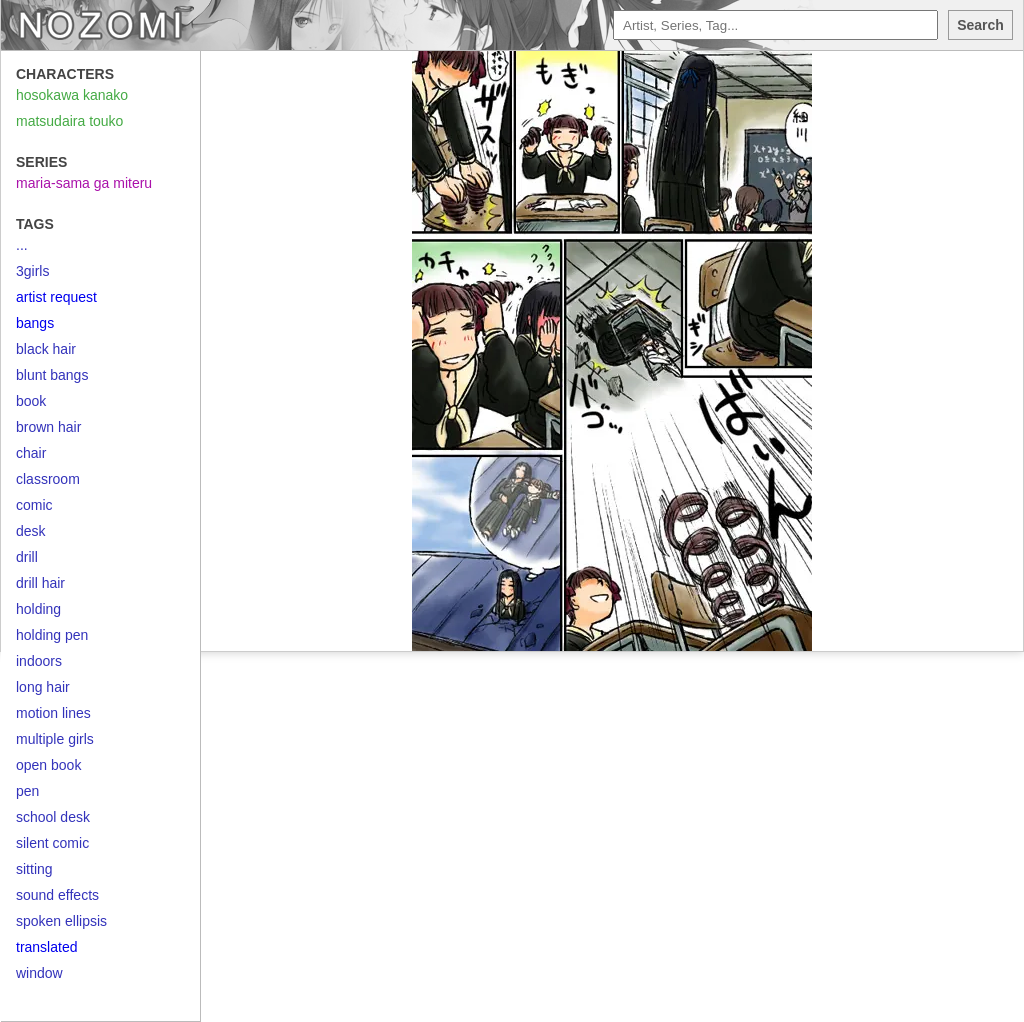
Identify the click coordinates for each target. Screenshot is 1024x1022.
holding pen (52, 635)
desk (31, 531)
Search (980, 25)
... (22, 245)
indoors (39, 661)
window (39, 973)
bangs (35, 323)
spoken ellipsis (61, 921)
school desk (53, 817)
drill (27, 557)
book (31, 401)
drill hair (40, 583)
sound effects (57, 895)
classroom (48, 479)
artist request (56, 297)
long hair (43, 687)
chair (31, 453)
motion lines (53, 713)
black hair (46, 349)
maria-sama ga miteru (84, 183)
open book (48, 765)
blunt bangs (52, 375)
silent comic (52, 843)
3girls (32, 271)
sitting (34, 869)
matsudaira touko (69, 121)
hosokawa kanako (72, 95)
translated (46, 947)
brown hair (48, 427)
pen (27, 791)
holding (38, 609)
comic (34, 505)
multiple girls (55, 739)
